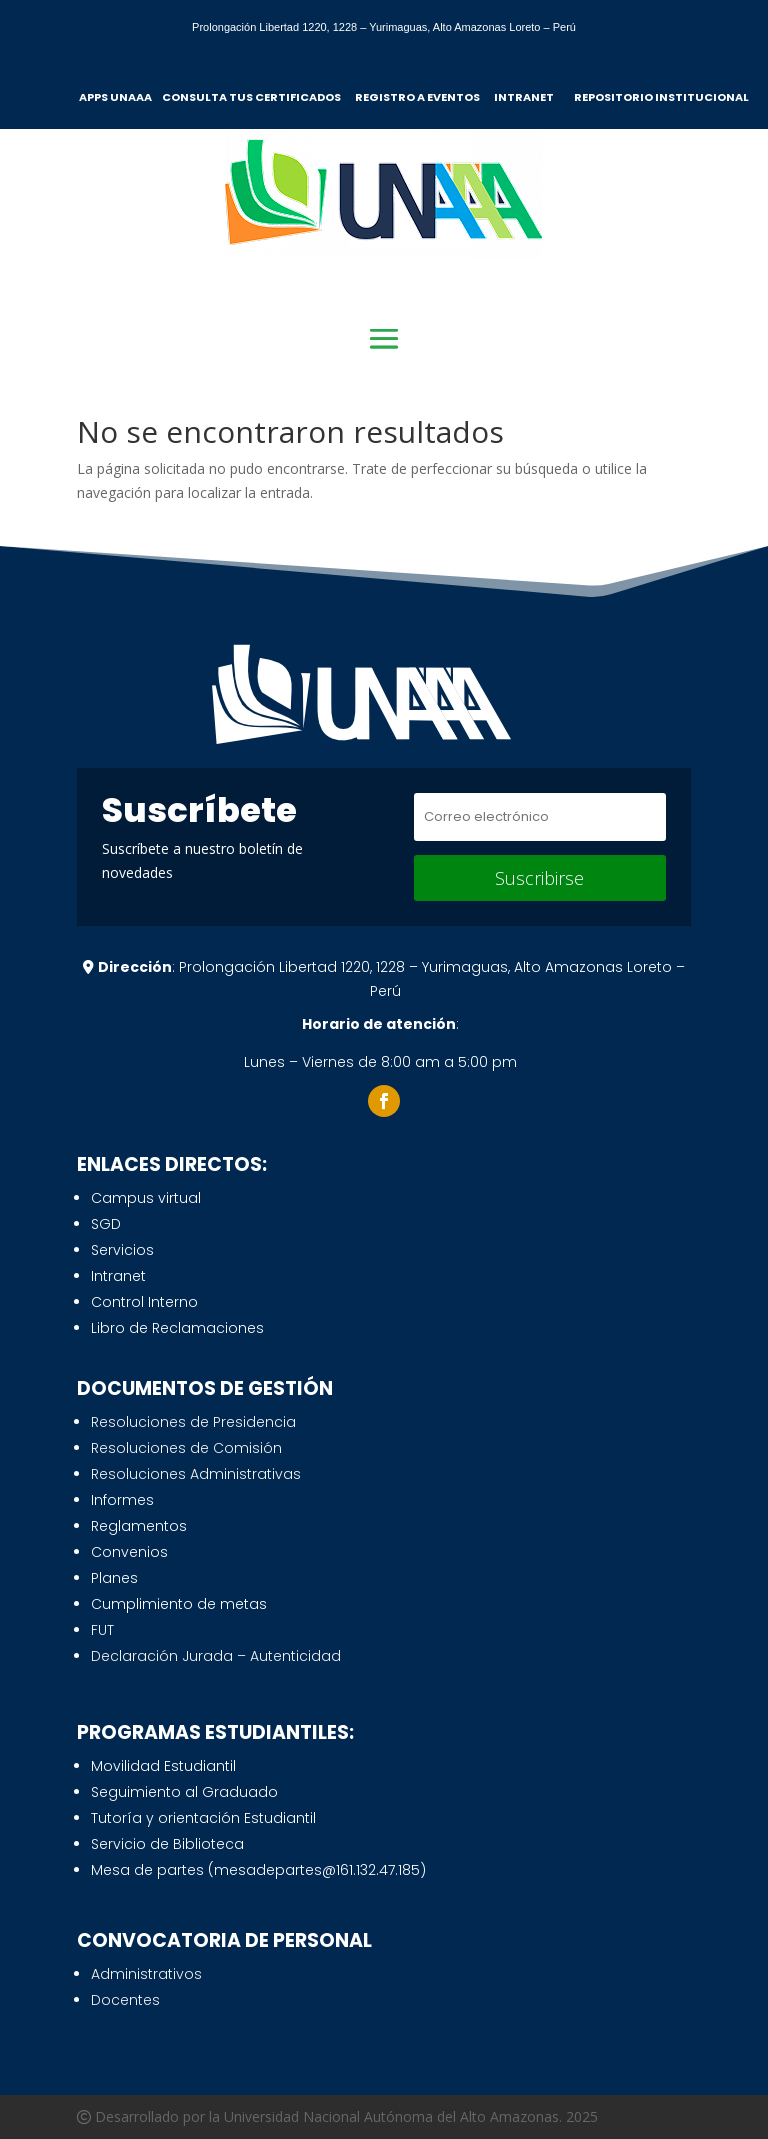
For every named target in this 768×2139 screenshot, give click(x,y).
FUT (102, 1630)
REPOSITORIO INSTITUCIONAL (660, 97)
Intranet (118, 1276)
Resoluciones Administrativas (196, 1474)
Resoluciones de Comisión (186, 1448)
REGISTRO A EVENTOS (418, 97)
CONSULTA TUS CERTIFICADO (248, 97)
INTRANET (528, 97)
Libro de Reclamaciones (177, 1328)
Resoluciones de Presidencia (193, 1422)
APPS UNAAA (116, 97)
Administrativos (146, 1974)
